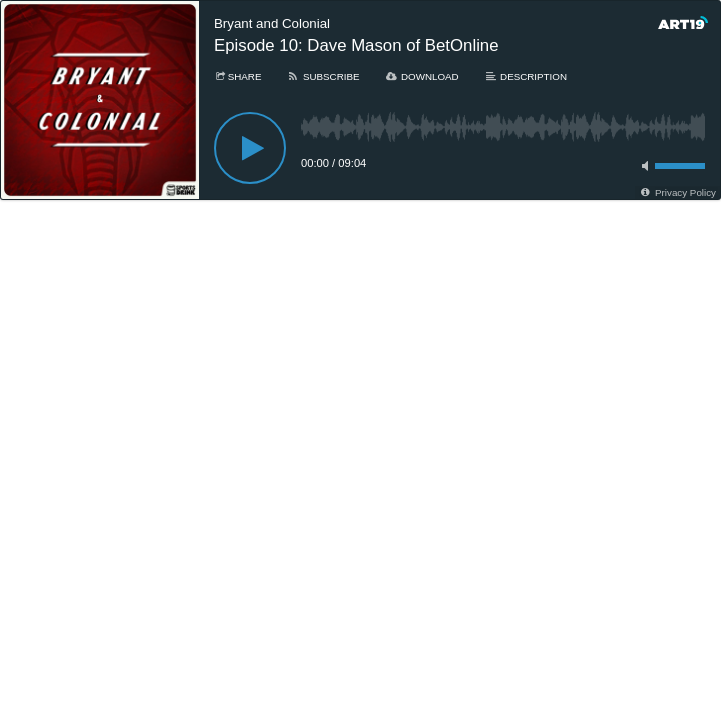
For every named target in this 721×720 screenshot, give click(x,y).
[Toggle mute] (642, 166)
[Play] (250, 148)
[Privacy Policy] (677, 192)
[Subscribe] (322, 76)
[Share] (237, 76)
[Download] (422, 76)
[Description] (525, 76)
